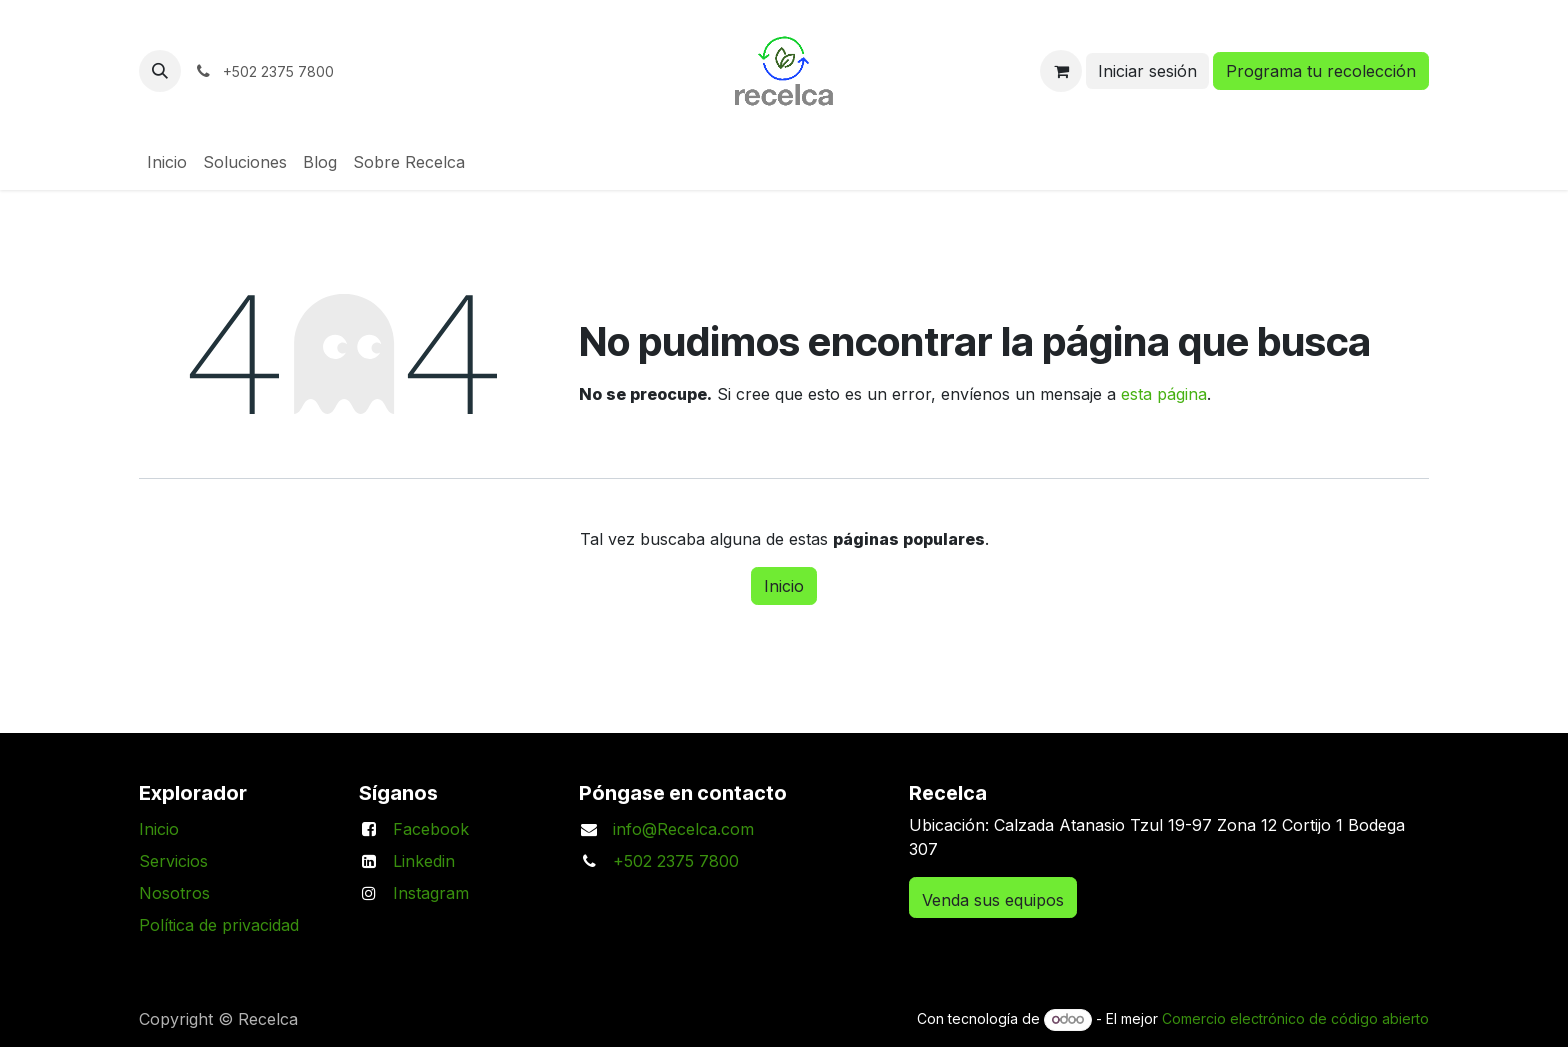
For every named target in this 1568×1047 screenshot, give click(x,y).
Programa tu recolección (1321, 71)
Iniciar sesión (1147, 71)
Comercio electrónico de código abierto (1295, 1018)
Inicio (784, 586)
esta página (1164, 394)
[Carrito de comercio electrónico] (1061, 71)
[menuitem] (167, 162)
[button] (160, 71)
